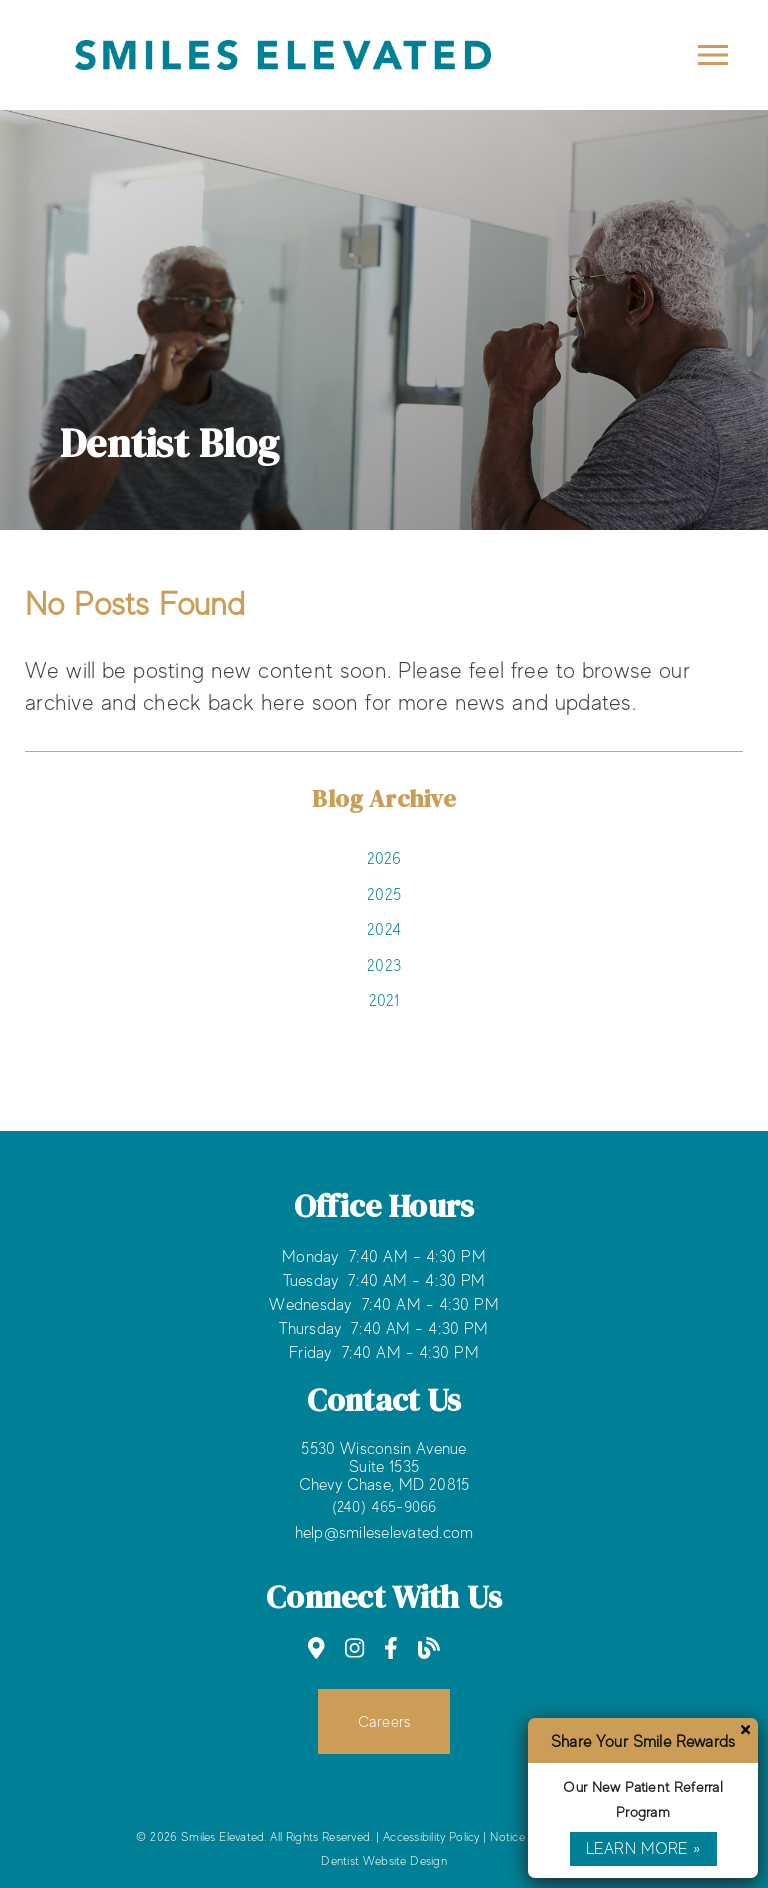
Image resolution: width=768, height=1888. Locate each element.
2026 (384, 859)
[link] (283, 75)
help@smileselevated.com (384, 1533)
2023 (384, 966)
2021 (384, 1001)
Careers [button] (384, 1721)
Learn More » (643, 1849)
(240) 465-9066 (384, 1506)
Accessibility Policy (431, 1837)
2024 (384, 930)
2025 (384, 895)
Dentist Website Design (384, 1861)
